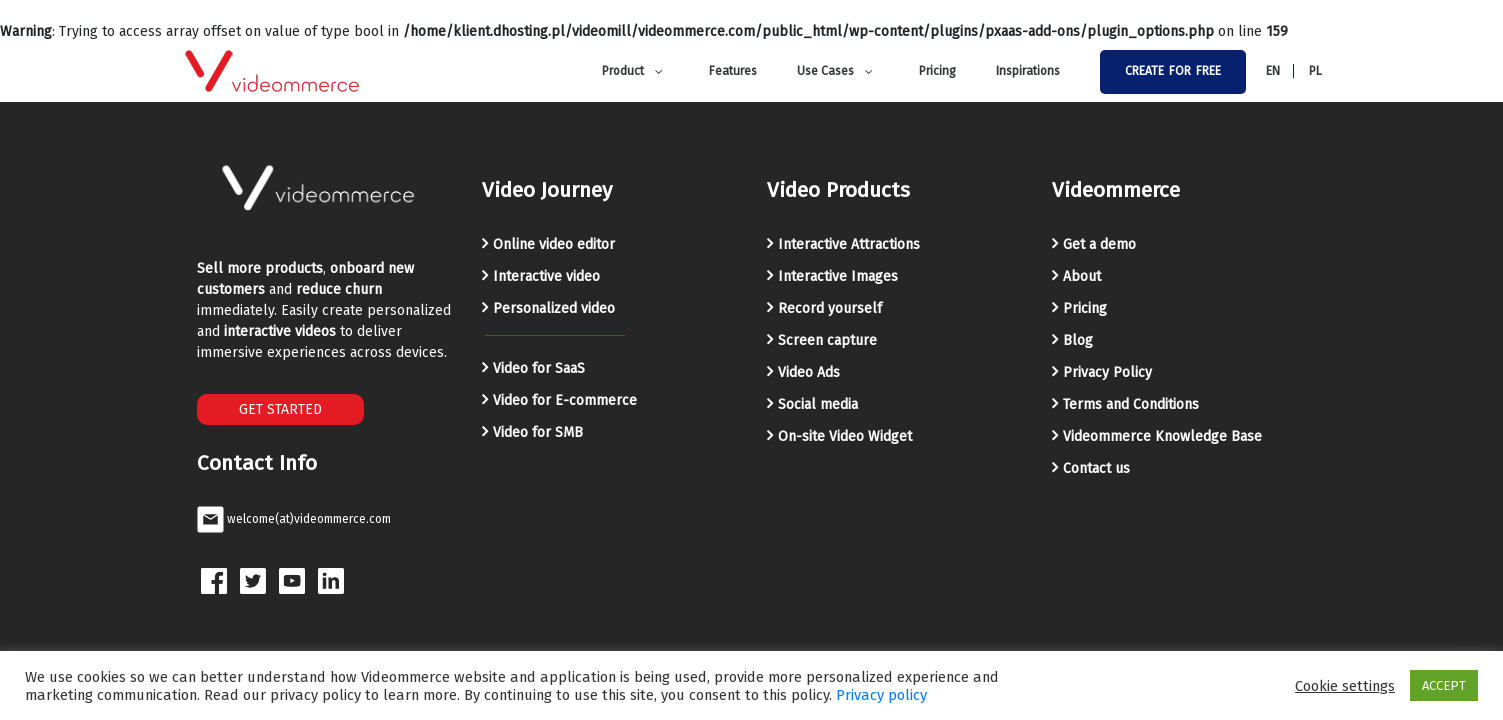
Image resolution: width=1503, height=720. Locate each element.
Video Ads (809, 372)
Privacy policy (881, 695)
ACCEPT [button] (1444, 685)
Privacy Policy (1107, 372)
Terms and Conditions (1131, 404)
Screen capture (827, 340)
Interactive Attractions (849, 244)
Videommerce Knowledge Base (1162, 436)
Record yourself (830, 308)
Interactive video (546, 276)
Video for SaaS (539, 368)
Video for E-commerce (565, 400)
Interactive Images (838, 276)
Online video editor (554, 244)
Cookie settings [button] (1345, 686)
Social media (818, 404)
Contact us (1096, 468)
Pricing (1085, 308)
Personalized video (554, 308)
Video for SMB (538, 432)
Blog (1078, 340)
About (1082, 276)
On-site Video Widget (845, 436)
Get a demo (1099, 244)
